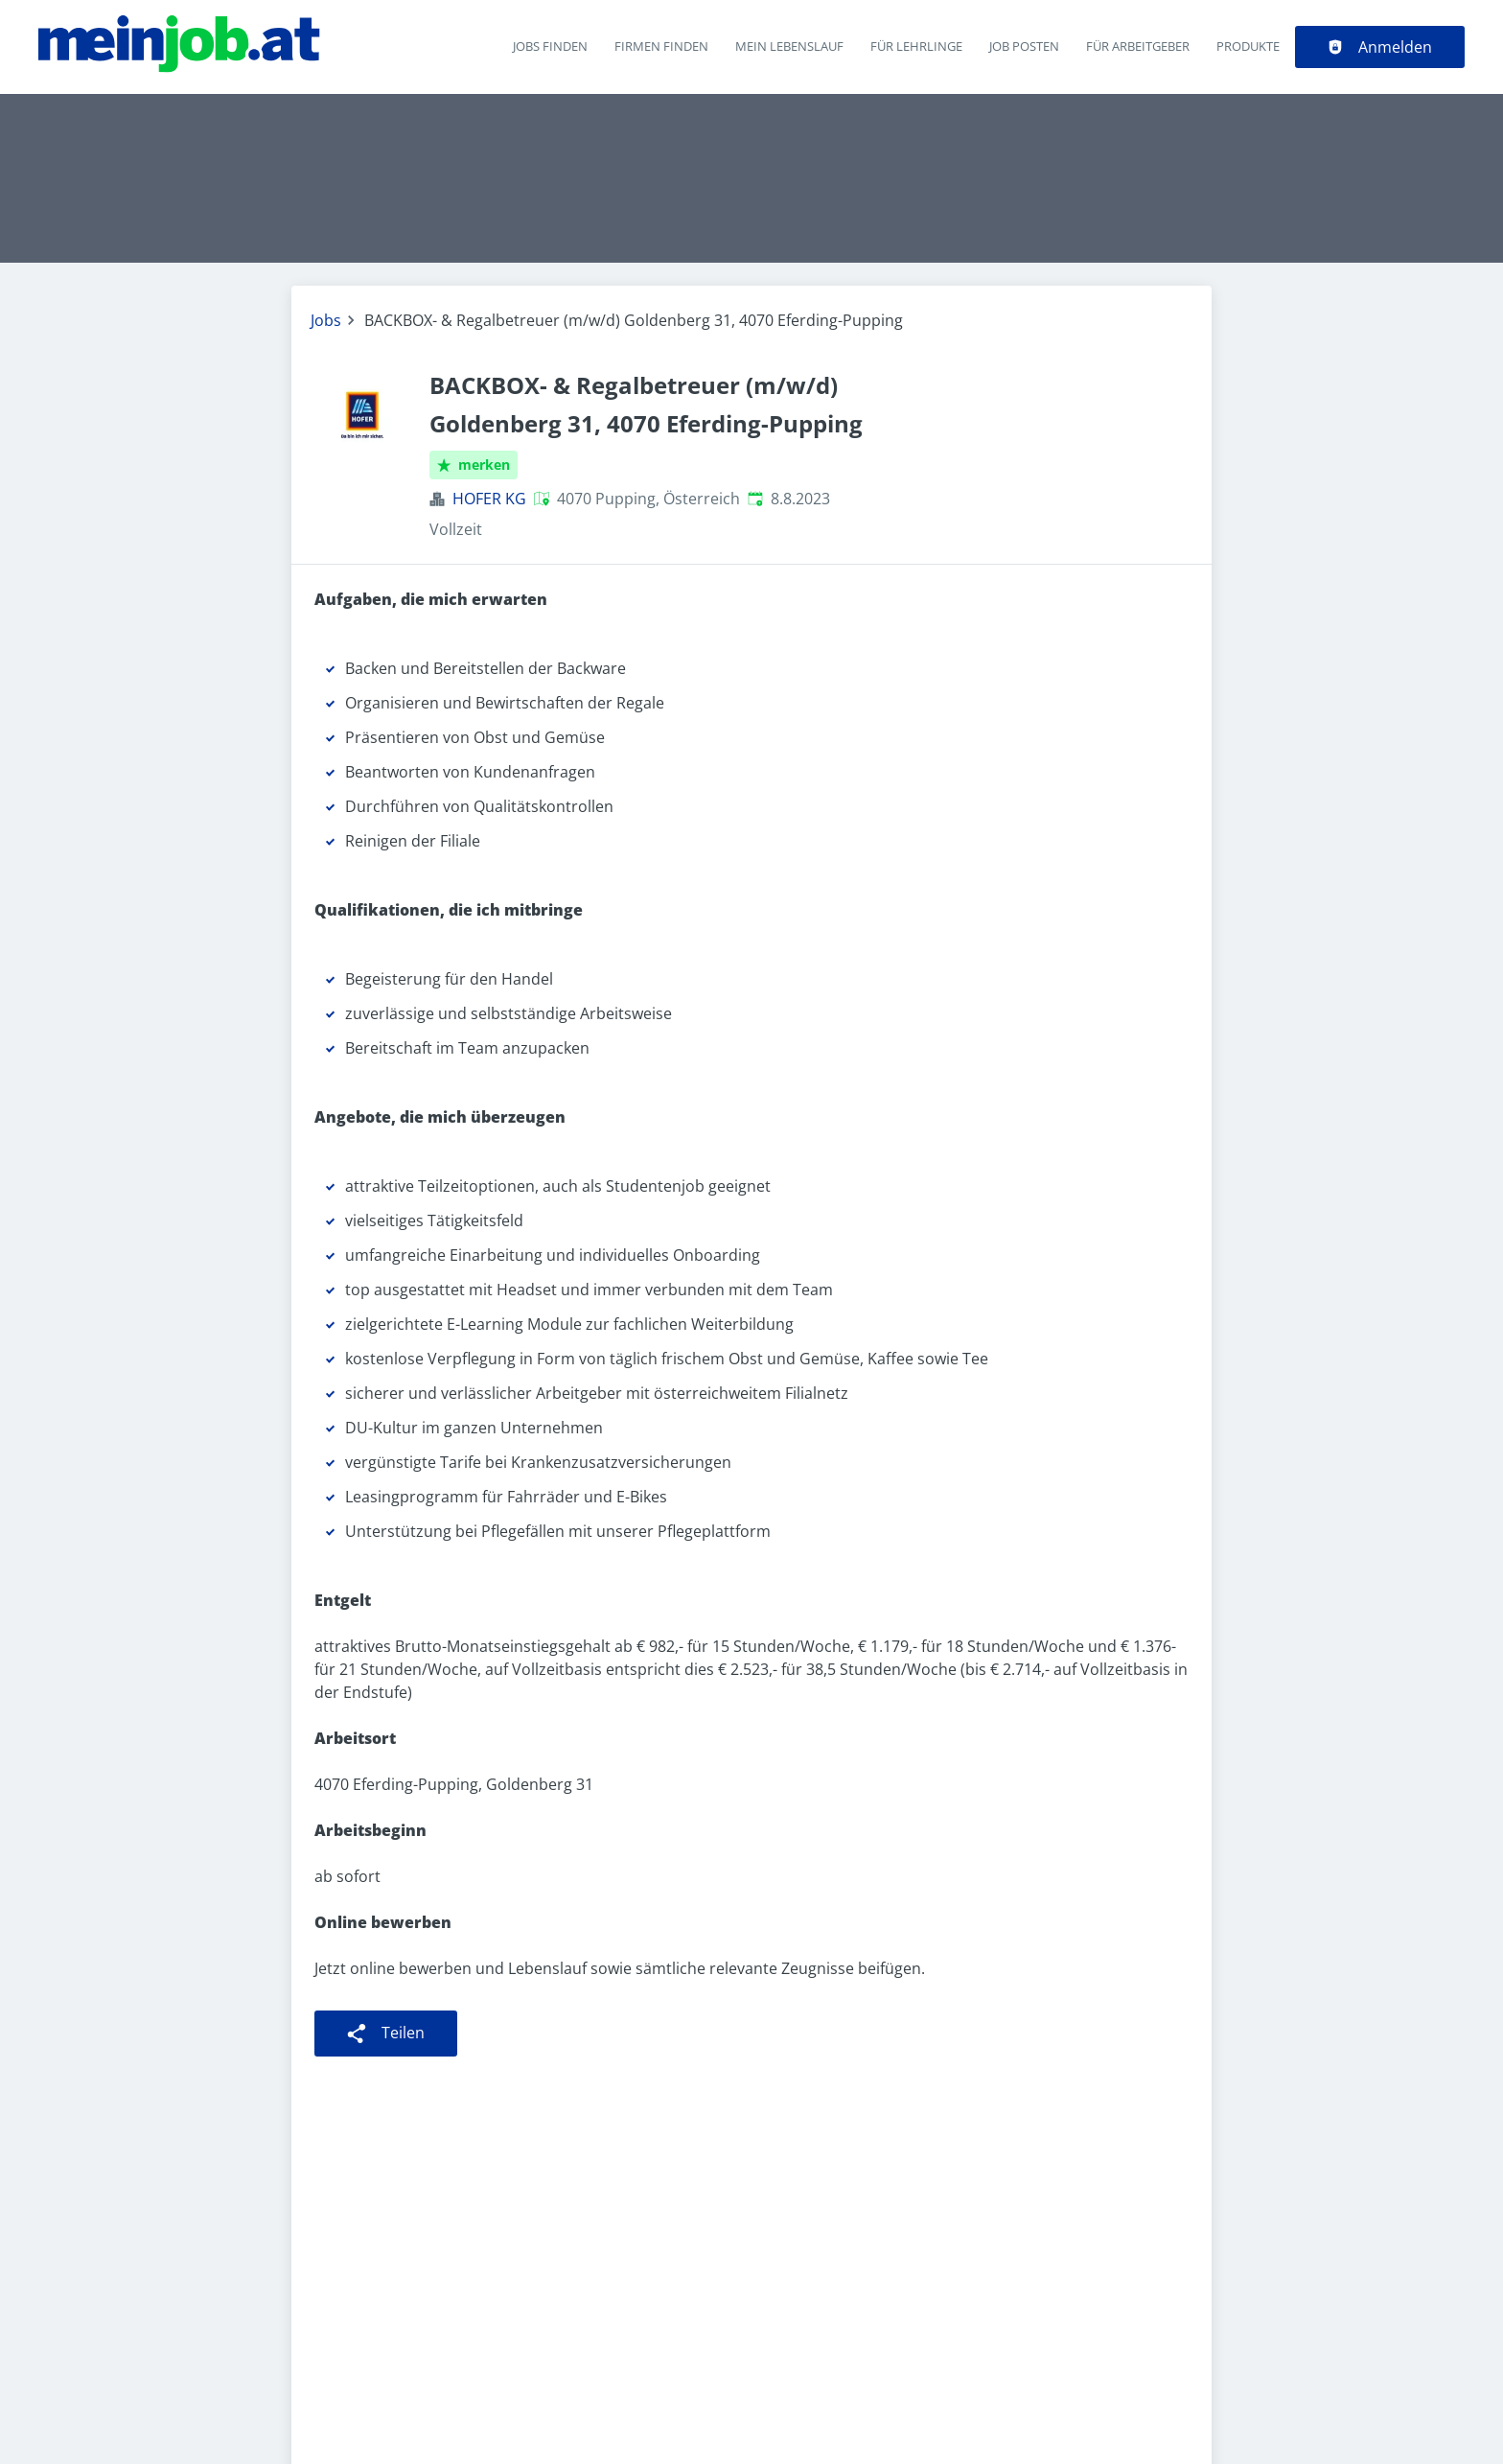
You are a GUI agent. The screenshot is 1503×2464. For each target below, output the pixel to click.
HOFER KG (489, 498)
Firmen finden (661, 46)
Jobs (326, 320)
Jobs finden (550, 46)
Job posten (1024, 46)
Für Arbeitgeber (1138, 46)
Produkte (1248, 46)
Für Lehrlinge (916, 46)
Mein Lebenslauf (789, 46)
